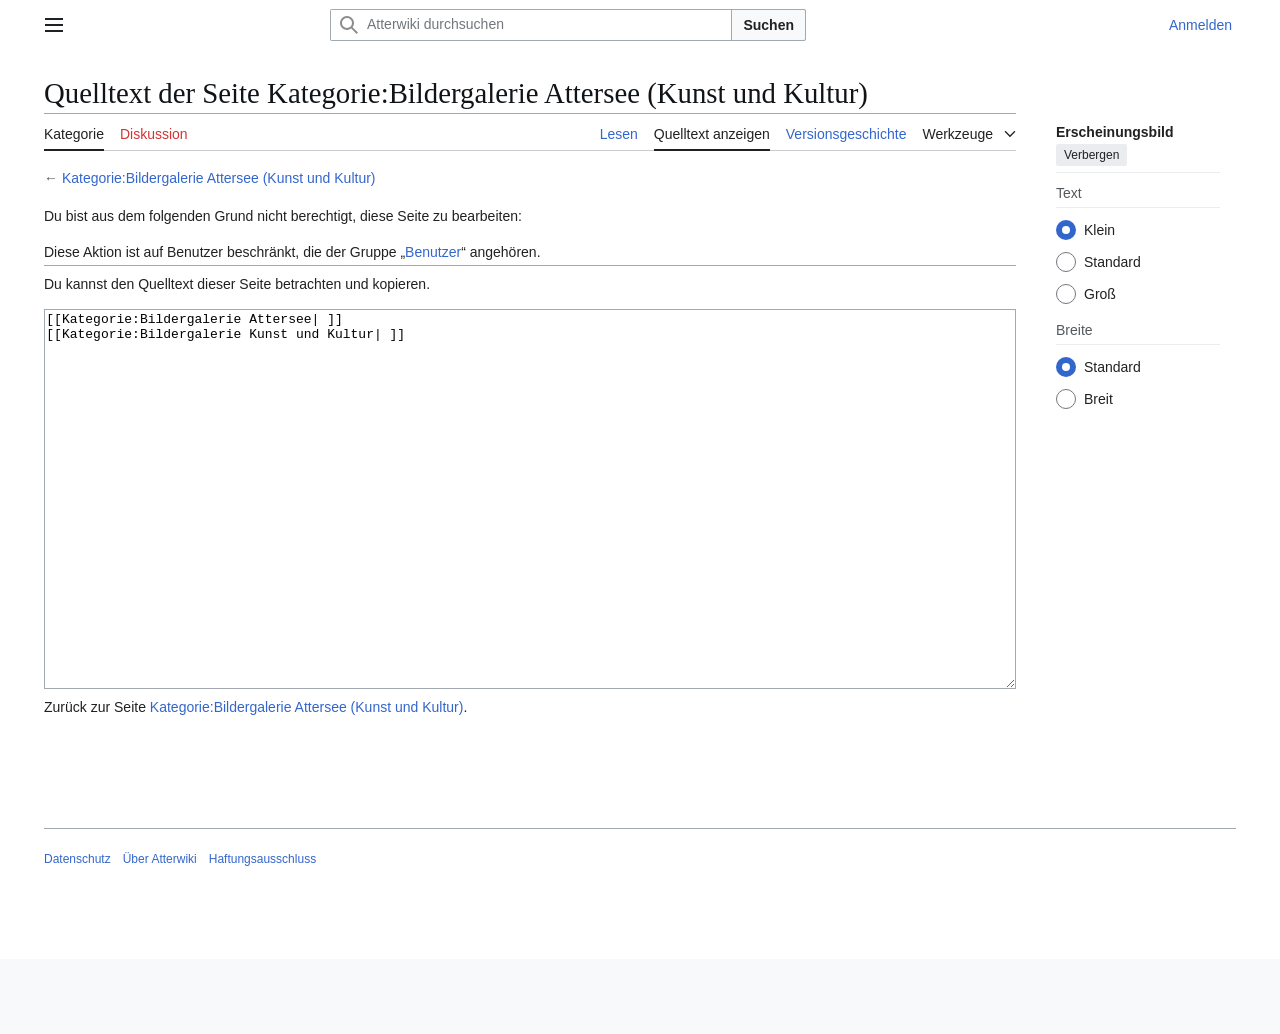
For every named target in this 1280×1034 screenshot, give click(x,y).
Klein (1099, 230)
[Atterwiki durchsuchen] (531, 25)
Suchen (768, 25)
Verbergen (1091, 155)
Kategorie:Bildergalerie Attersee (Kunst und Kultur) (219, 178)
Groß (1100, 294)
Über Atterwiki (160, 934)
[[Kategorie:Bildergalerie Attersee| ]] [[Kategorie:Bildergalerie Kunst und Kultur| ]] (530, 536)
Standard (1112, 262)
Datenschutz (77, 934)
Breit (1098, 399)
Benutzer (433, 252)
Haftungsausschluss (262, 934)
